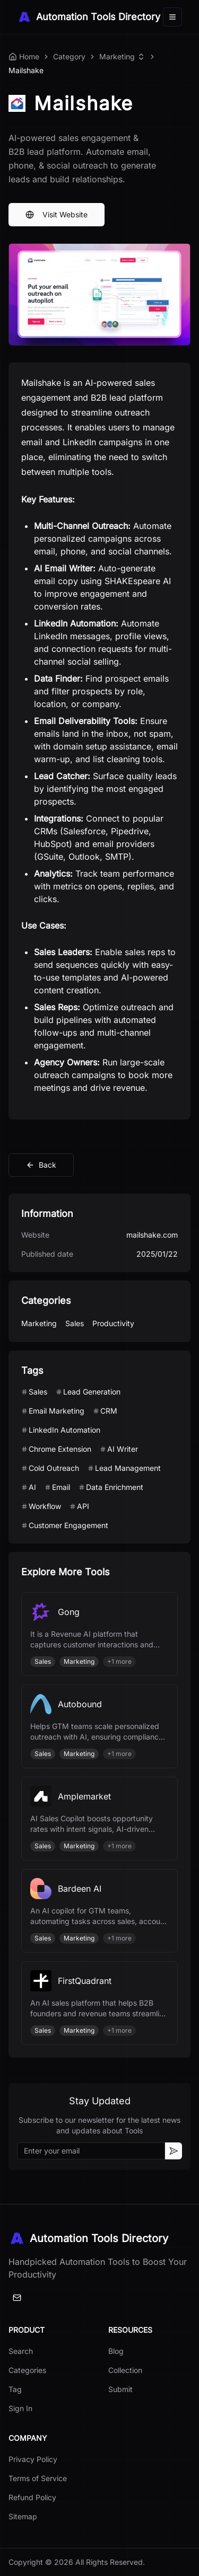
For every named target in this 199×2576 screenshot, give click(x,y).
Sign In (20, 2408)
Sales (74, 1323)
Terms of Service (37, 2478)
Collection (125, 2370)
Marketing (117, 56)
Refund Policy (32, 2497)
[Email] (16, 2297)
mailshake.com (152, 1234)
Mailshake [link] (26, 70)
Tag (15, 2389)
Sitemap (22, 2516)
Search (20, 2351)
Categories (27, 2370)
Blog (116, 2351)
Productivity (113, 1323)
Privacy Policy (32, 2459)
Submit (120, 2389)
